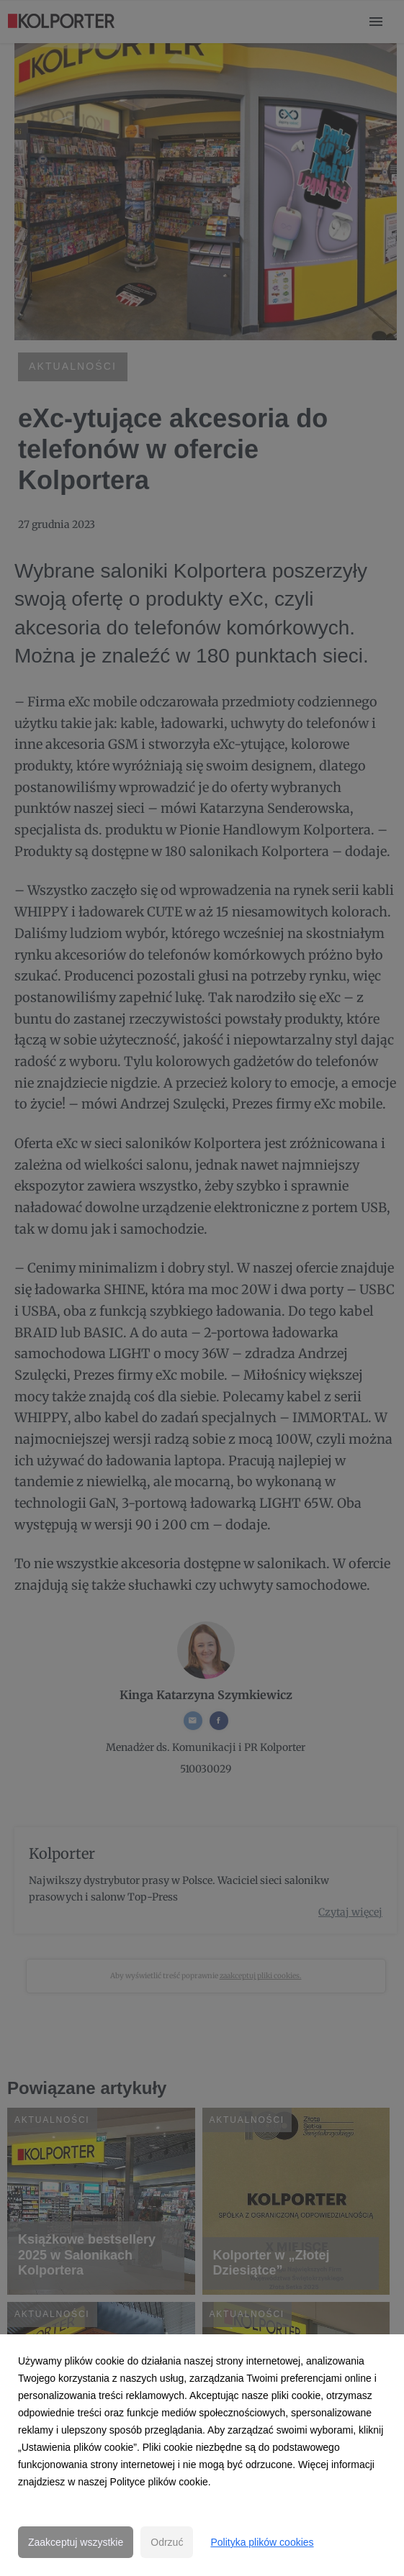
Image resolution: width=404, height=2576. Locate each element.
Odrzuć (167, 2542)
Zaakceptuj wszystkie (75, 2542)
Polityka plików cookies (261, 2542)
